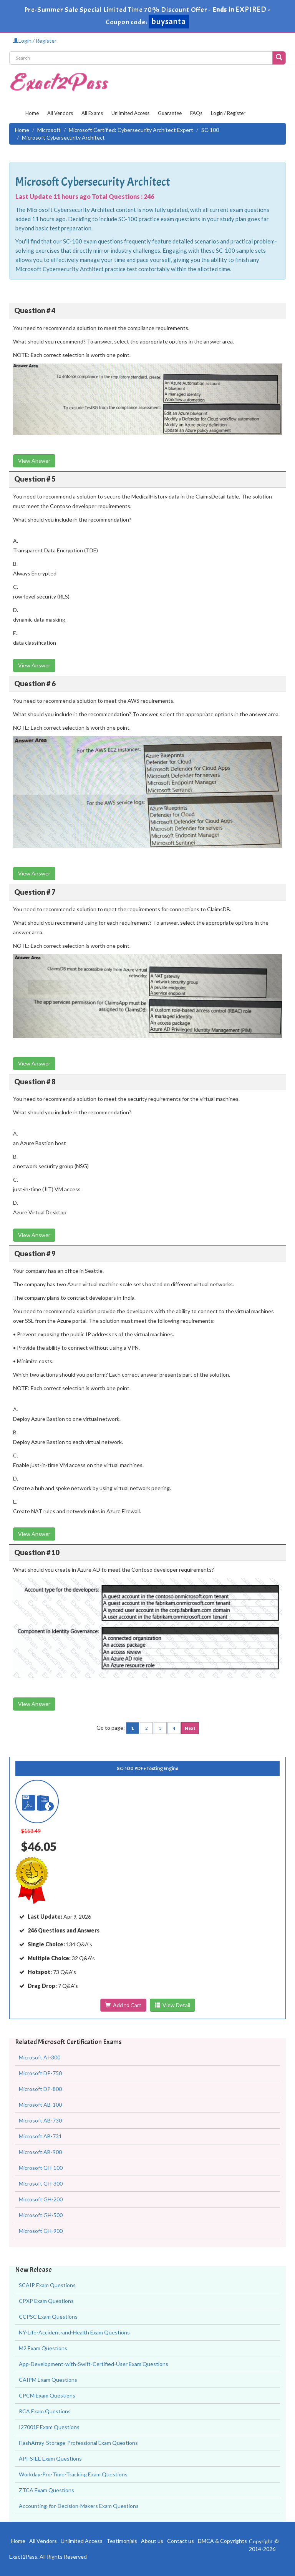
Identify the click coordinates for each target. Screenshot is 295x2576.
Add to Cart (123, 2005)
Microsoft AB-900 (40, 2152)
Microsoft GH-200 (41, 2199)
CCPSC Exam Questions (48, 2316)
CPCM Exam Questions (47, 2395)
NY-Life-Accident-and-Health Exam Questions (74, 2332)
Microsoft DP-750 (40, 2073)
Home (32, 113)
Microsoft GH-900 (41, 2231)
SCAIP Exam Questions (47, 2285)
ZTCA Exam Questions (46, 2490)
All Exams (92, 113)
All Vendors (60, 113)
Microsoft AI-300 (39, 2057)
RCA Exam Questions (45, 2411)
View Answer (34, 460)
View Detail (172, 2005)
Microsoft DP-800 (40, 2089)
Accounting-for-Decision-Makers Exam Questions (79, 2506)
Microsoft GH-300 (41, 2183)
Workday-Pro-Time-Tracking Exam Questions (73, 2474)
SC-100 (210, 130)
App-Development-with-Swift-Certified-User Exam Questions (93, 2364)
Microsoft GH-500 (41, 2215)
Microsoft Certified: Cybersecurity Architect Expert (131, 130)
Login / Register (34, 40)
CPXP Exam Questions (46, 2301)
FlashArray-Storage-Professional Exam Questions (78, 2442)
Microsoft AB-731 (40, 2136)
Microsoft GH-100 (41, 2167)
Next (190, 1728)
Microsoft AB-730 (40, 2120)
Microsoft (49, 130)
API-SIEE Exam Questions (50, 2458)
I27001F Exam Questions (49, 2427)
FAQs (196, 113)
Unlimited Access (130, 113)
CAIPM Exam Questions (48, 2379)
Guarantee (170, 113)
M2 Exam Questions (43, 2348)
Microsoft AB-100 (40, 2104)
